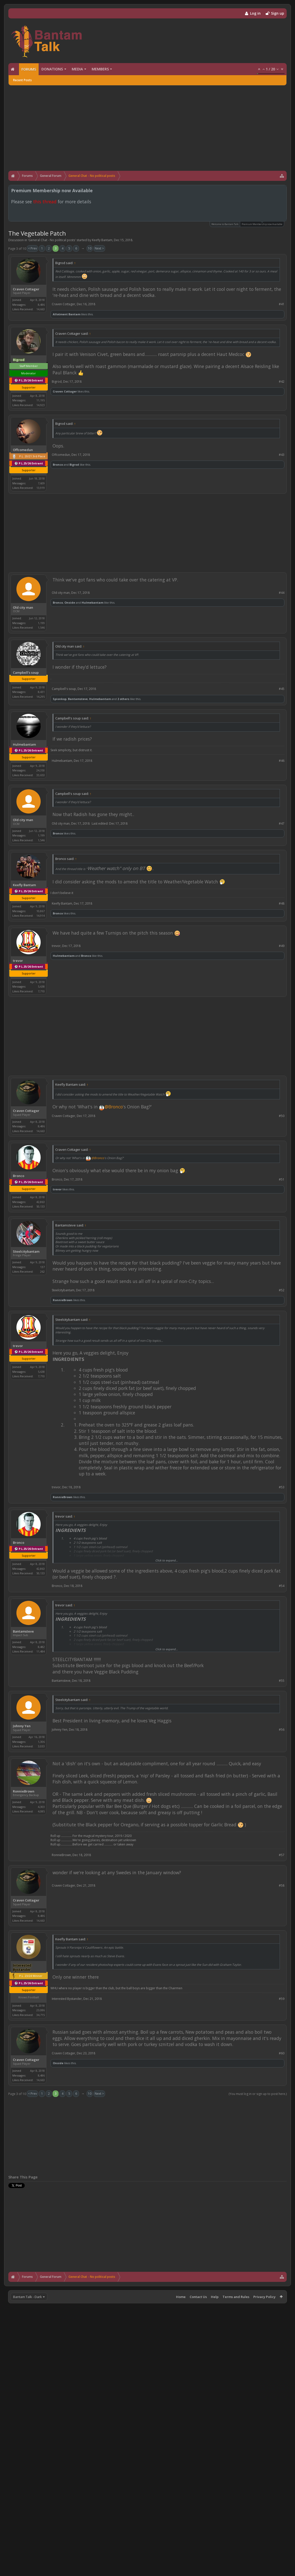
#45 (281, 689)
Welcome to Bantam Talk (224, 224)
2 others (123, 699)
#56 (281, 1729)
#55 (281, 1681)
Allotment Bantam (66, 314)
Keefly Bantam (102, 240)
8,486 (41, 304)
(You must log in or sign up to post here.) (258, 2094)
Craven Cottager (26, 289)
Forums (28, 69)
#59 (281, 1999)
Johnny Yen (22, 1726)
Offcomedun (23, 450)
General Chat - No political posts (52, 240)
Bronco (58, 464)
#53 (281, 1487)
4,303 (41, 1807)
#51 (281, 1179)
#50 (281, 1116)
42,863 (40, 1202)
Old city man (23, 607)
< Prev (32, 248)
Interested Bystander (67, 1999)
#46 (281, 761)
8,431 (41, 692)
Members (100, 69)
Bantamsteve (78, 699)
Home (181, 2296)
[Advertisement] (147, 125)
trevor (18, 961)
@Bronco (114, 1107)
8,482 (41, 1647)
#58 (281, 1885)
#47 (281, 823)
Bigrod (57, 381)
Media (77, 69)
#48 (281, 903)
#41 (281, 304)
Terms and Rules (236, 2296)
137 (42, 1267)
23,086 (40, 2010)
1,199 (41, 623)
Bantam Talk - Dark (27, 2296)
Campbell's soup (26, 672)
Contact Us (198, 2296)
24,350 (40, 770)
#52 (281, 1290)
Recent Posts (22, 80)
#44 (281, 593)
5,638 (41, 986)
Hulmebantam (92, 602)
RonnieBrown (62, 1300)
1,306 (41, 1742)
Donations (52, 69)
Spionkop (59, 699)
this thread (45, 202)
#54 (281, 1586)
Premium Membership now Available (262, 223)
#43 (281, 455)
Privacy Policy (264, 2296)
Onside (69, 602)
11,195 (40, 400)
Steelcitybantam (26, 1251)
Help (214, 2296)
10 (89, 248)
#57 (281, 1855)
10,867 (40, 911)
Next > (99, 248)
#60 (281, 2053)
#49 (281, 946)
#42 (281, 381)
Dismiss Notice (283, 190)
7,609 (41, 483)
